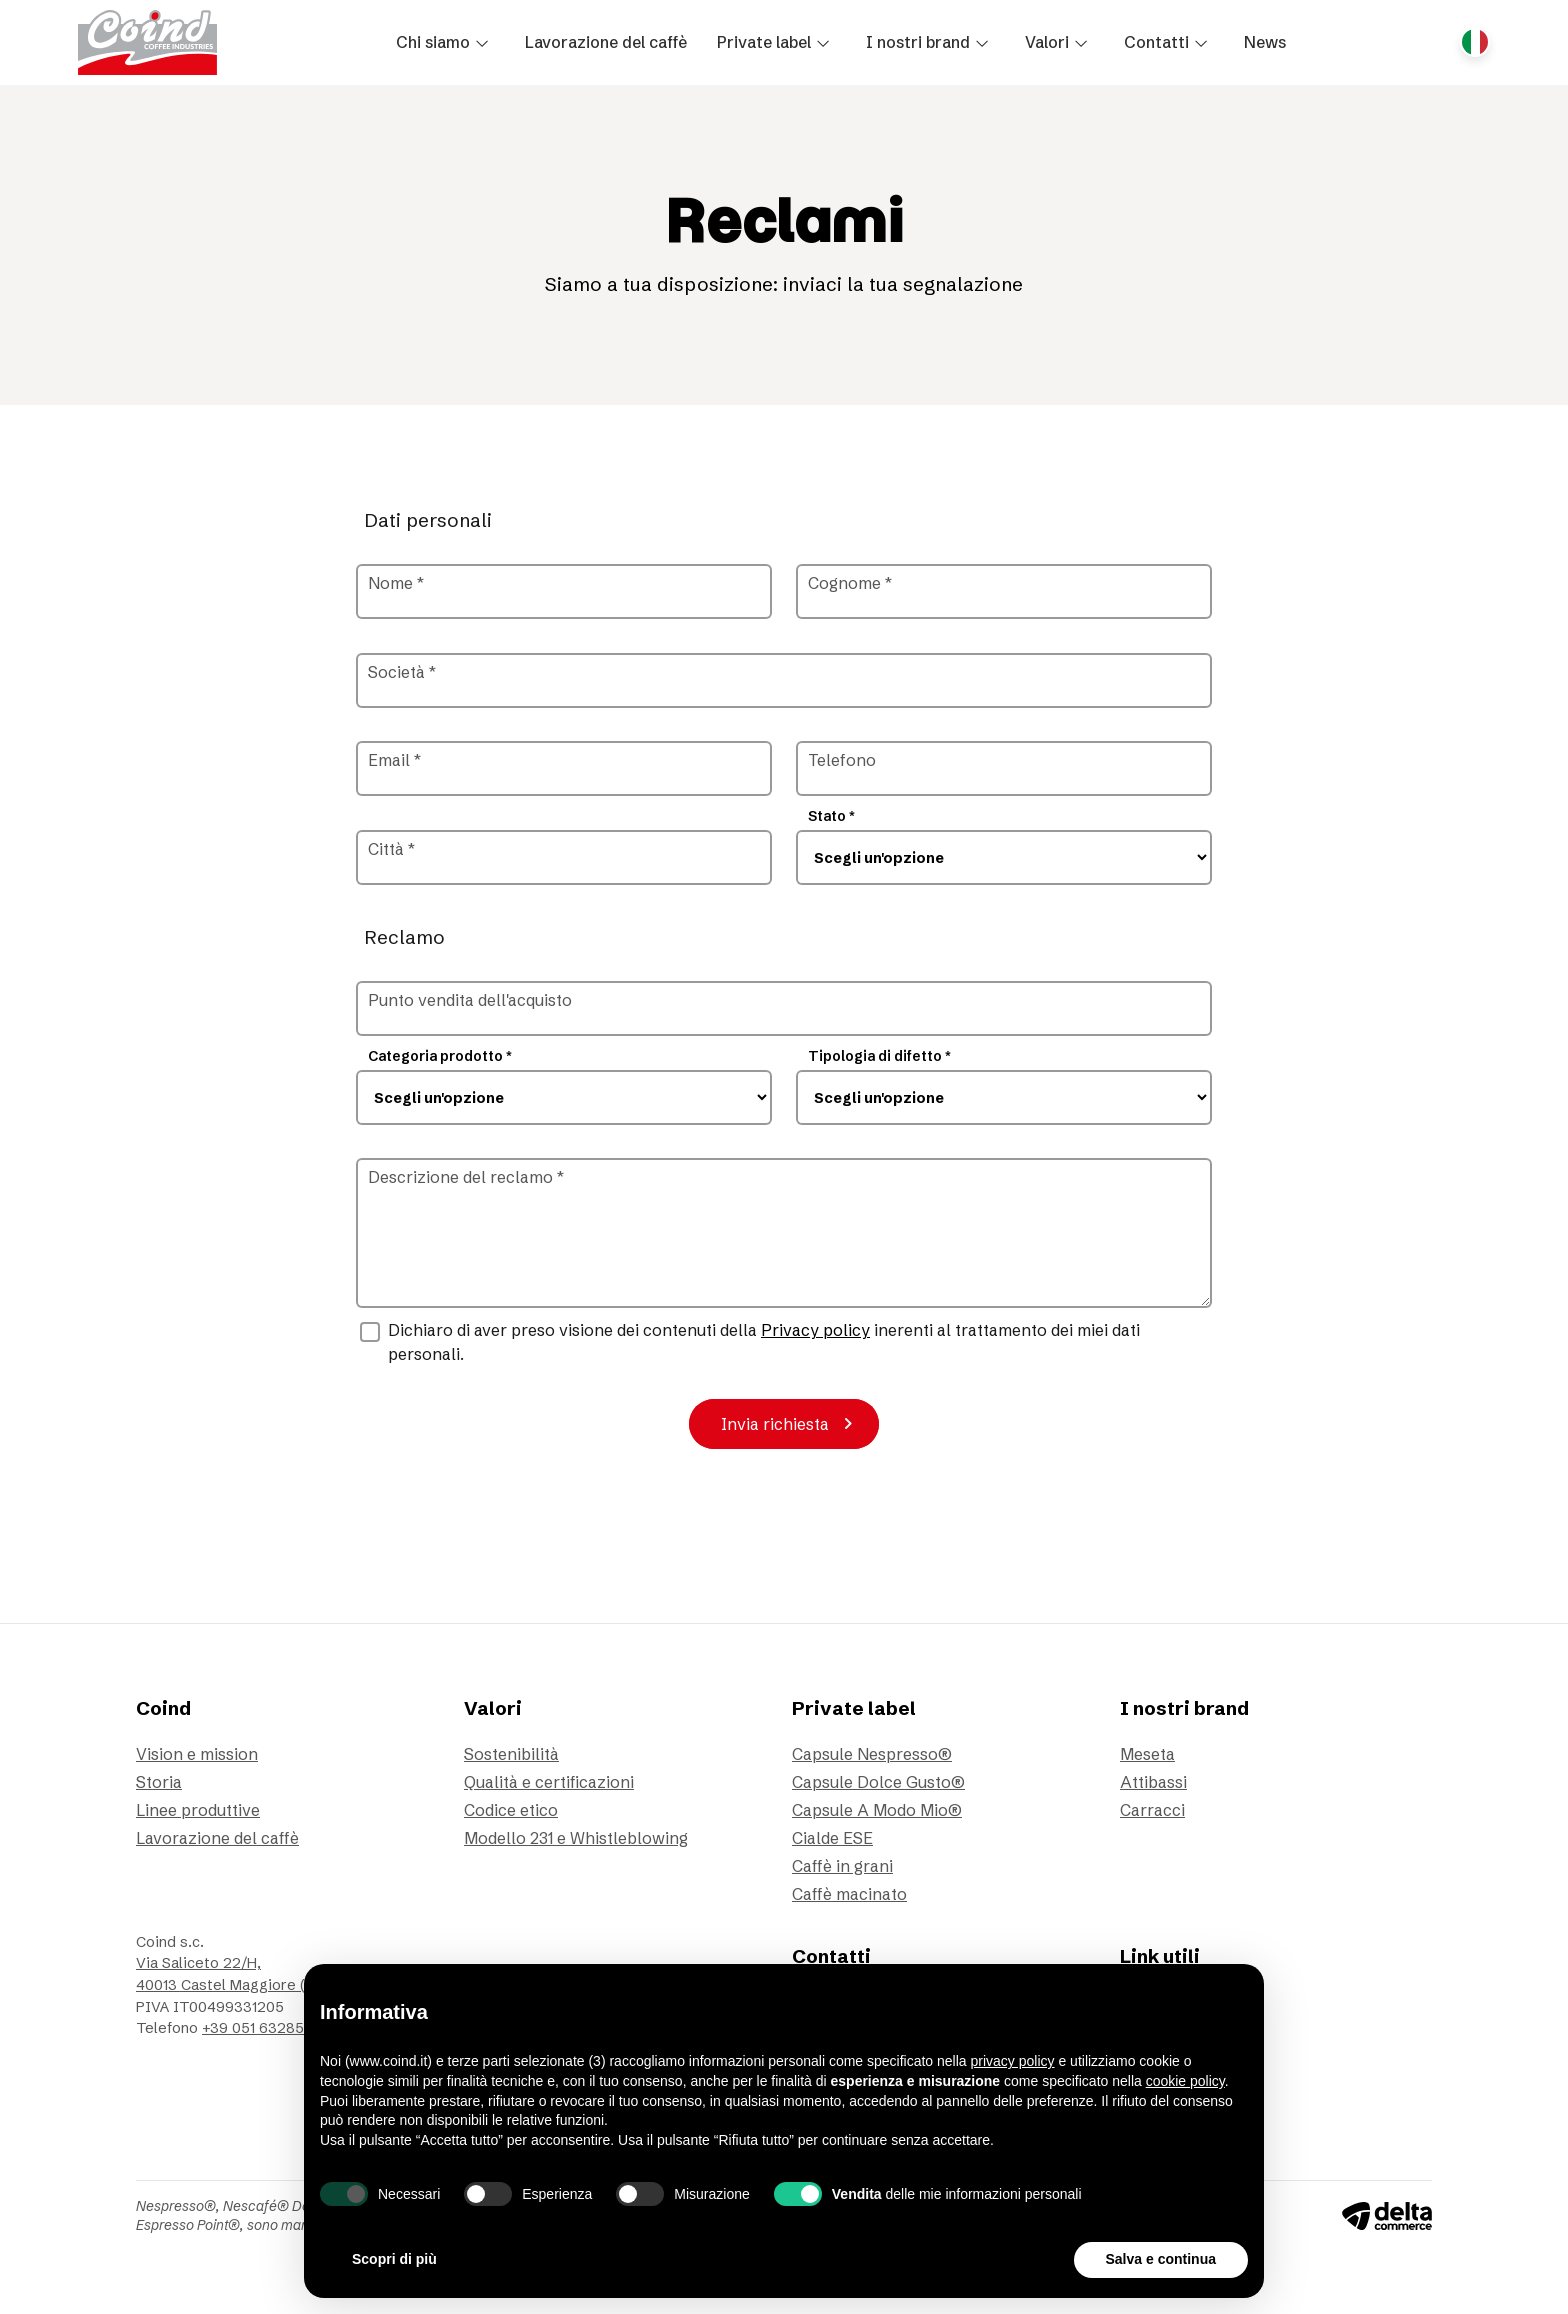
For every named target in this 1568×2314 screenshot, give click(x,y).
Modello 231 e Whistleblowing (576, 1838)
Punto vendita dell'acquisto (470, 1000)
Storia (159, 1782)
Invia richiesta (791, 1424)
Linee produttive (198, 1810)
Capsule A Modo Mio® (877, 1810)
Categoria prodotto (440, 1056)
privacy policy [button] (1013, 2061)
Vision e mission (197, 1754)
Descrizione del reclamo (466, 1177)
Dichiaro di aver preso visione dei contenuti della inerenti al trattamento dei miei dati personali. (764, 1342)
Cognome (850, 583)
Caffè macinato (849, 1894)
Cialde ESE (832, 1838)
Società (402, 672)
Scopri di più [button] (394, 2259)
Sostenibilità (511, 1754)
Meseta (1147, 1754)
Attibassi (1153, 1782)
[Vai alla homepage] (147, 42)
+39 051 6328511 (258, 2028)
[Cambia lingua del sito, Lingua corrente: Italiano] (1475, 42)
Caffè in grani (842, 1866)
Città (391, 849)
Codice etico (511, 1810)
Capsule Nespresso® (872, 1754)
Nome (396, 583)
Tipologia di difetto (879, 1056)
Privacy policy (815, 1330)
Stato (831, 816)
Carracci (1152, 1810)
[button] (445, 42)
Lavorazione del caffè (217, 1838)
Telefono (842, 760)
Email (394, 760)
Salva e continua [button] (1161, 2259)
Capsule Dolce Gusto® (878, 1782)
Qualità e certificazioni (549, 1782)
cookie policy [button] (1185, 2081)
